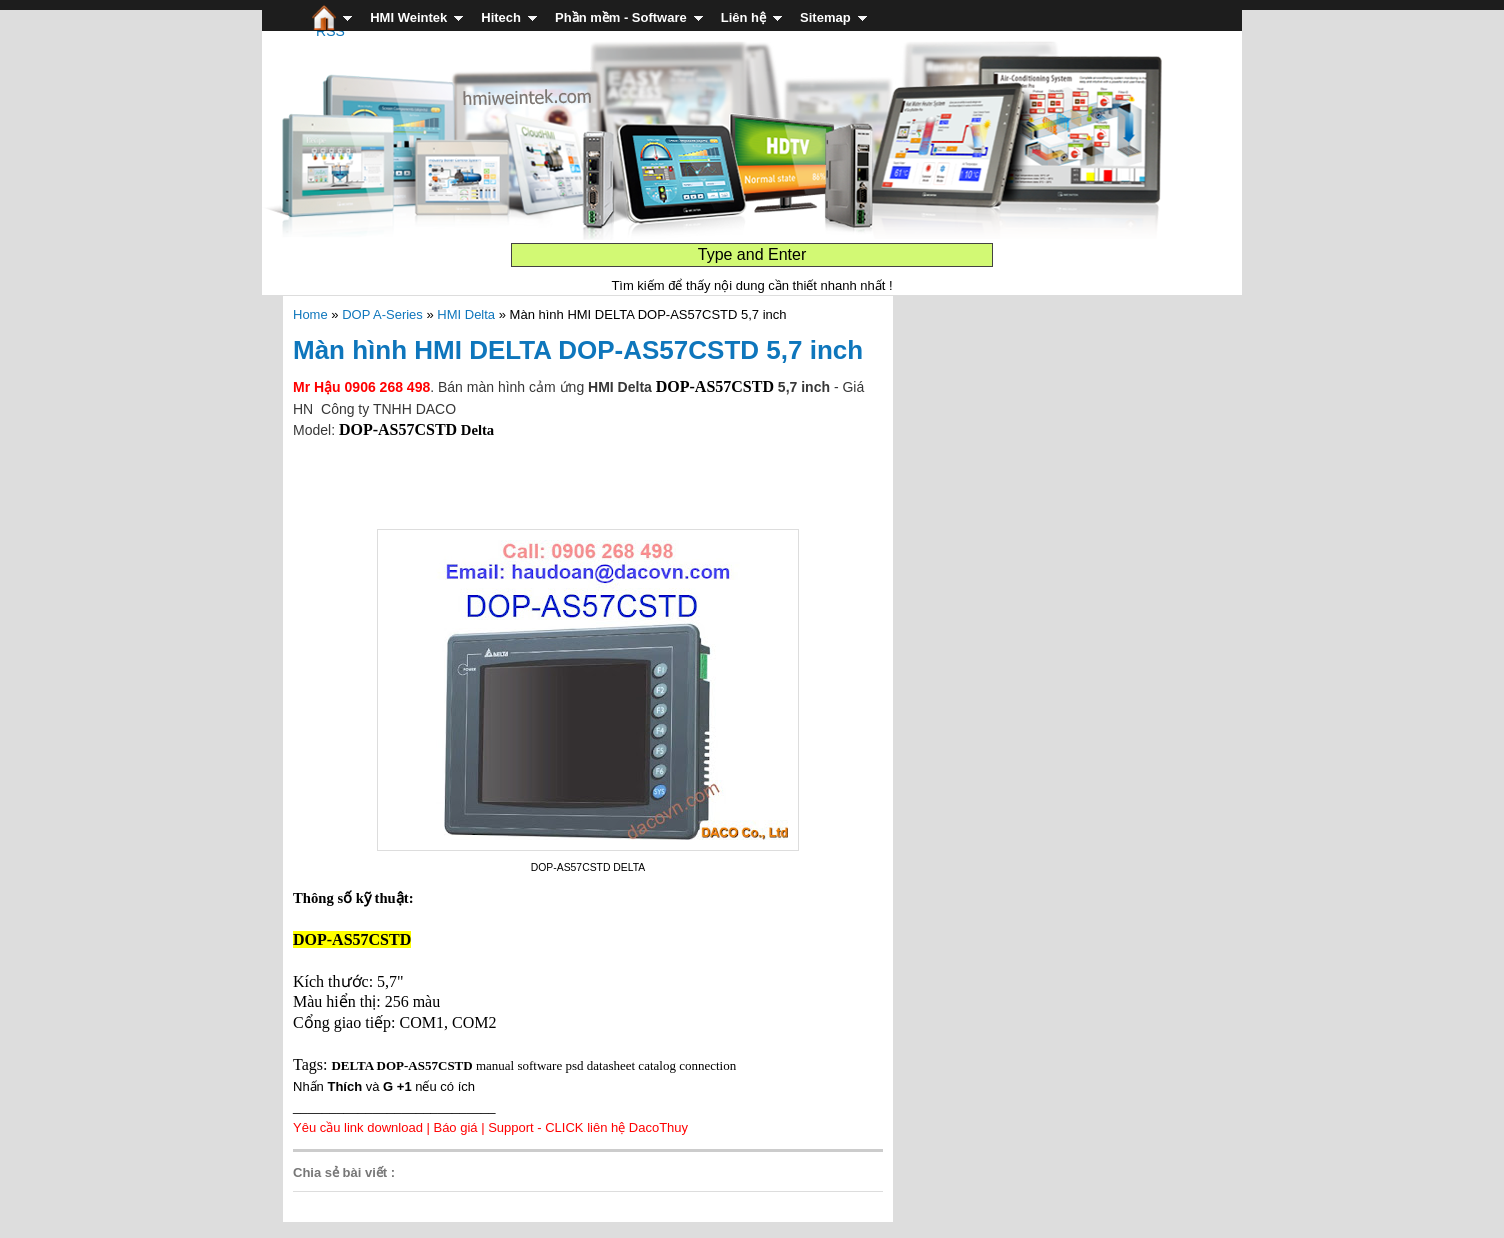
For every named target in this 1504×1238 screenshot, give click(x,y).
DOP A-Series (382, 314)
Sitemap (825, 17)
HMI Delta (466, 314)
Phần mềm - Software (621, 17)
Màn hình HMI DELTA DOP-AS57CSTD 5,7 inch (578, 350)
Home (310, 314)
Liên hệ (743, 17)
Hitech (501, 17)
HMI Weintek (408, 17)
